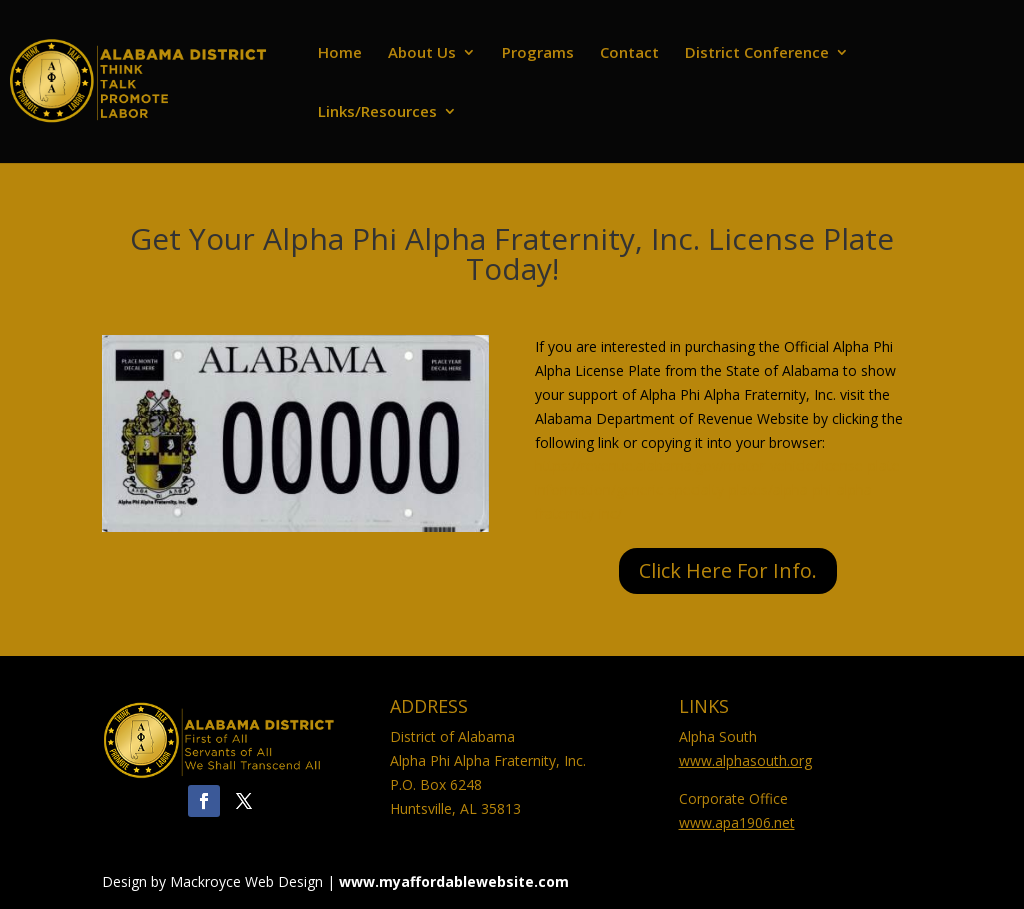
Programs (538, 53)
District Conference (757, 53)
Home (340, 53)
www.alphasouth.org (745, 760)
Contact (629, 53)
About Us (422, 53)
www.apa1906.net (737, 822)
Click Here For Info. (728, 570)
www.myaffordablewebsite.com (454, 881)
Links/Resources (377, 112)
